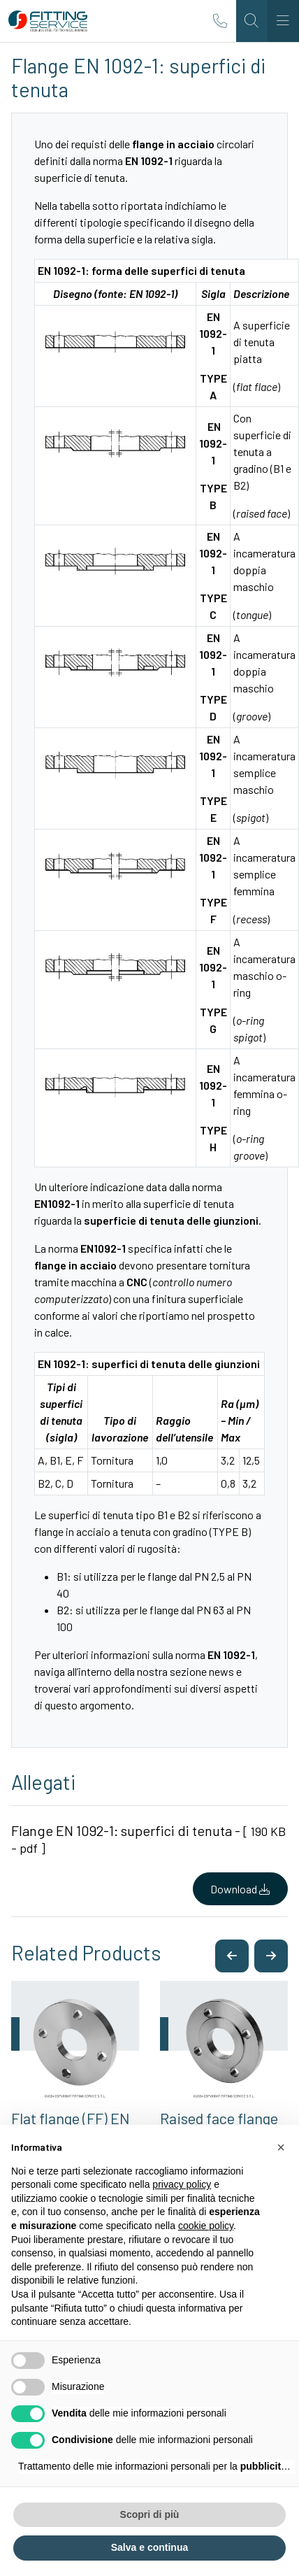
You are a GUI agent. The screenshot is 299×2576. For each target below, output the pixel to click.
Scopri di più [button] (150, 2514)
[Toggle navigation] (283, 21)
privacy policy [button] (181, 2184)
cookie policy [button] (205, 2225)
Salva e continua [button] (149, 2547)
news (221, 1671)
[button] (232, 1956)
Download (240, 1888)
